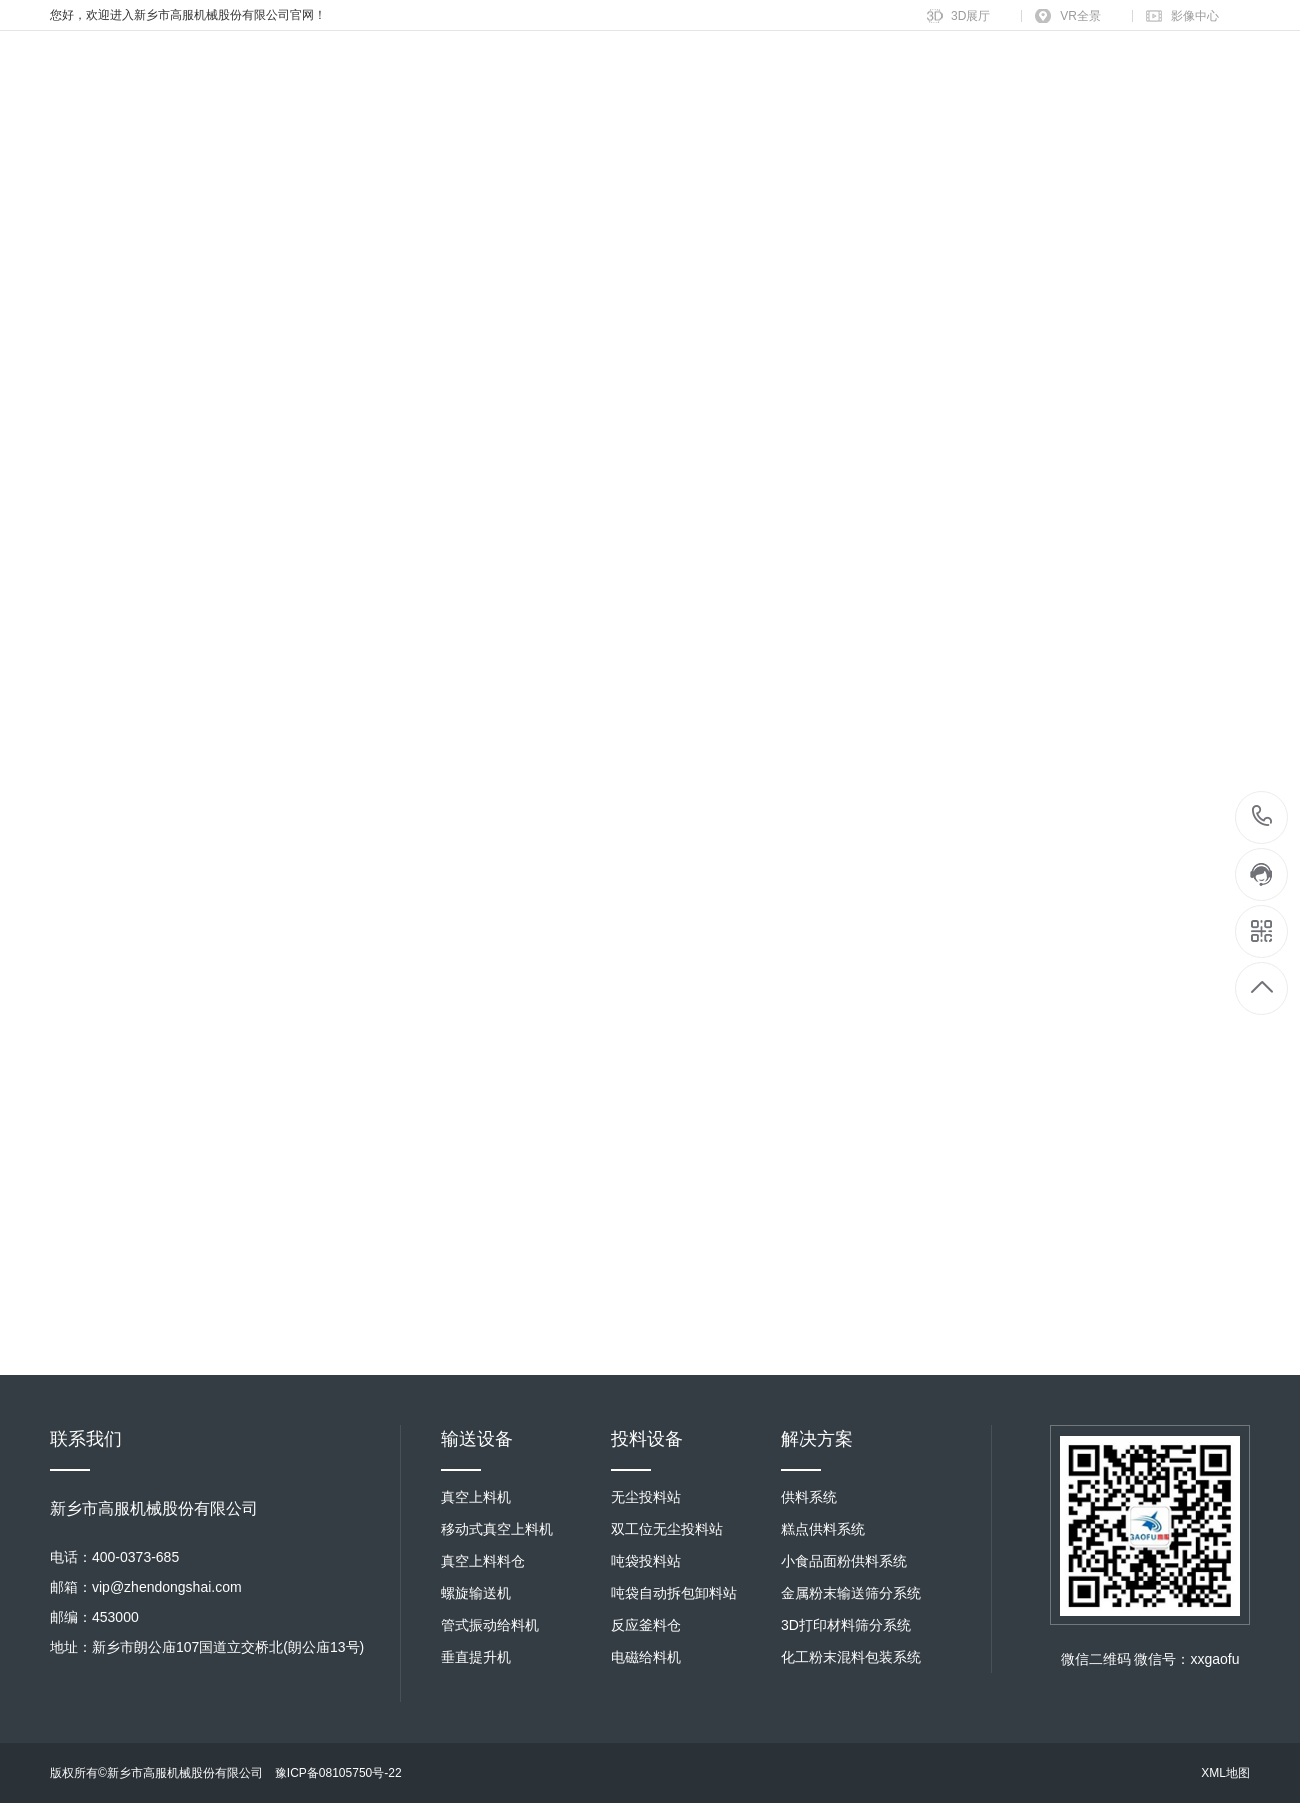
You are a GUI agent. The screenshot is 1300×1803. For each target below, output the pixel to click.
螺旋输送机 (476, 1593)
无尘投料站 (646, 1497)
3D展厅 (970, 16)
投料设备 (647, 1439)
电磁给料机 (646, 1657)
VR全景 (1080, 16)
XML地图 (1225, 1773)
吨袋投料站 (646, 1561)
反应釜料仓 (646, 1625)
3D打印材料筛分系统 (846, 1625)
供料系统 (809, 1497)
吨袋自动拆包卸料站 (674, 1593)
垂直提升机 (476, 1657)
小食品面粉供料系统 (844, 1561)
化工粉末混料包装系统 (851, 1657)
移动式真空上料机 (497, 1529)
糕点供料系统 (823, 1529)
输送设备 (477, 1439)
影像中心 (1195, 16)
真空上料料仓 (483, 1561)
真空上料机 (476, 1497)
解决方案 (817, 1439)
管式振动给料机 (490, 1625)
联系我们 (86, 1439)
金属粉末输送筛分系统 (851, 1593)
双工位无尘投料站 (667, 1529)
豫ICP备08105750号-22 (338, 1773)
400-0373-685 (1262, 817)
